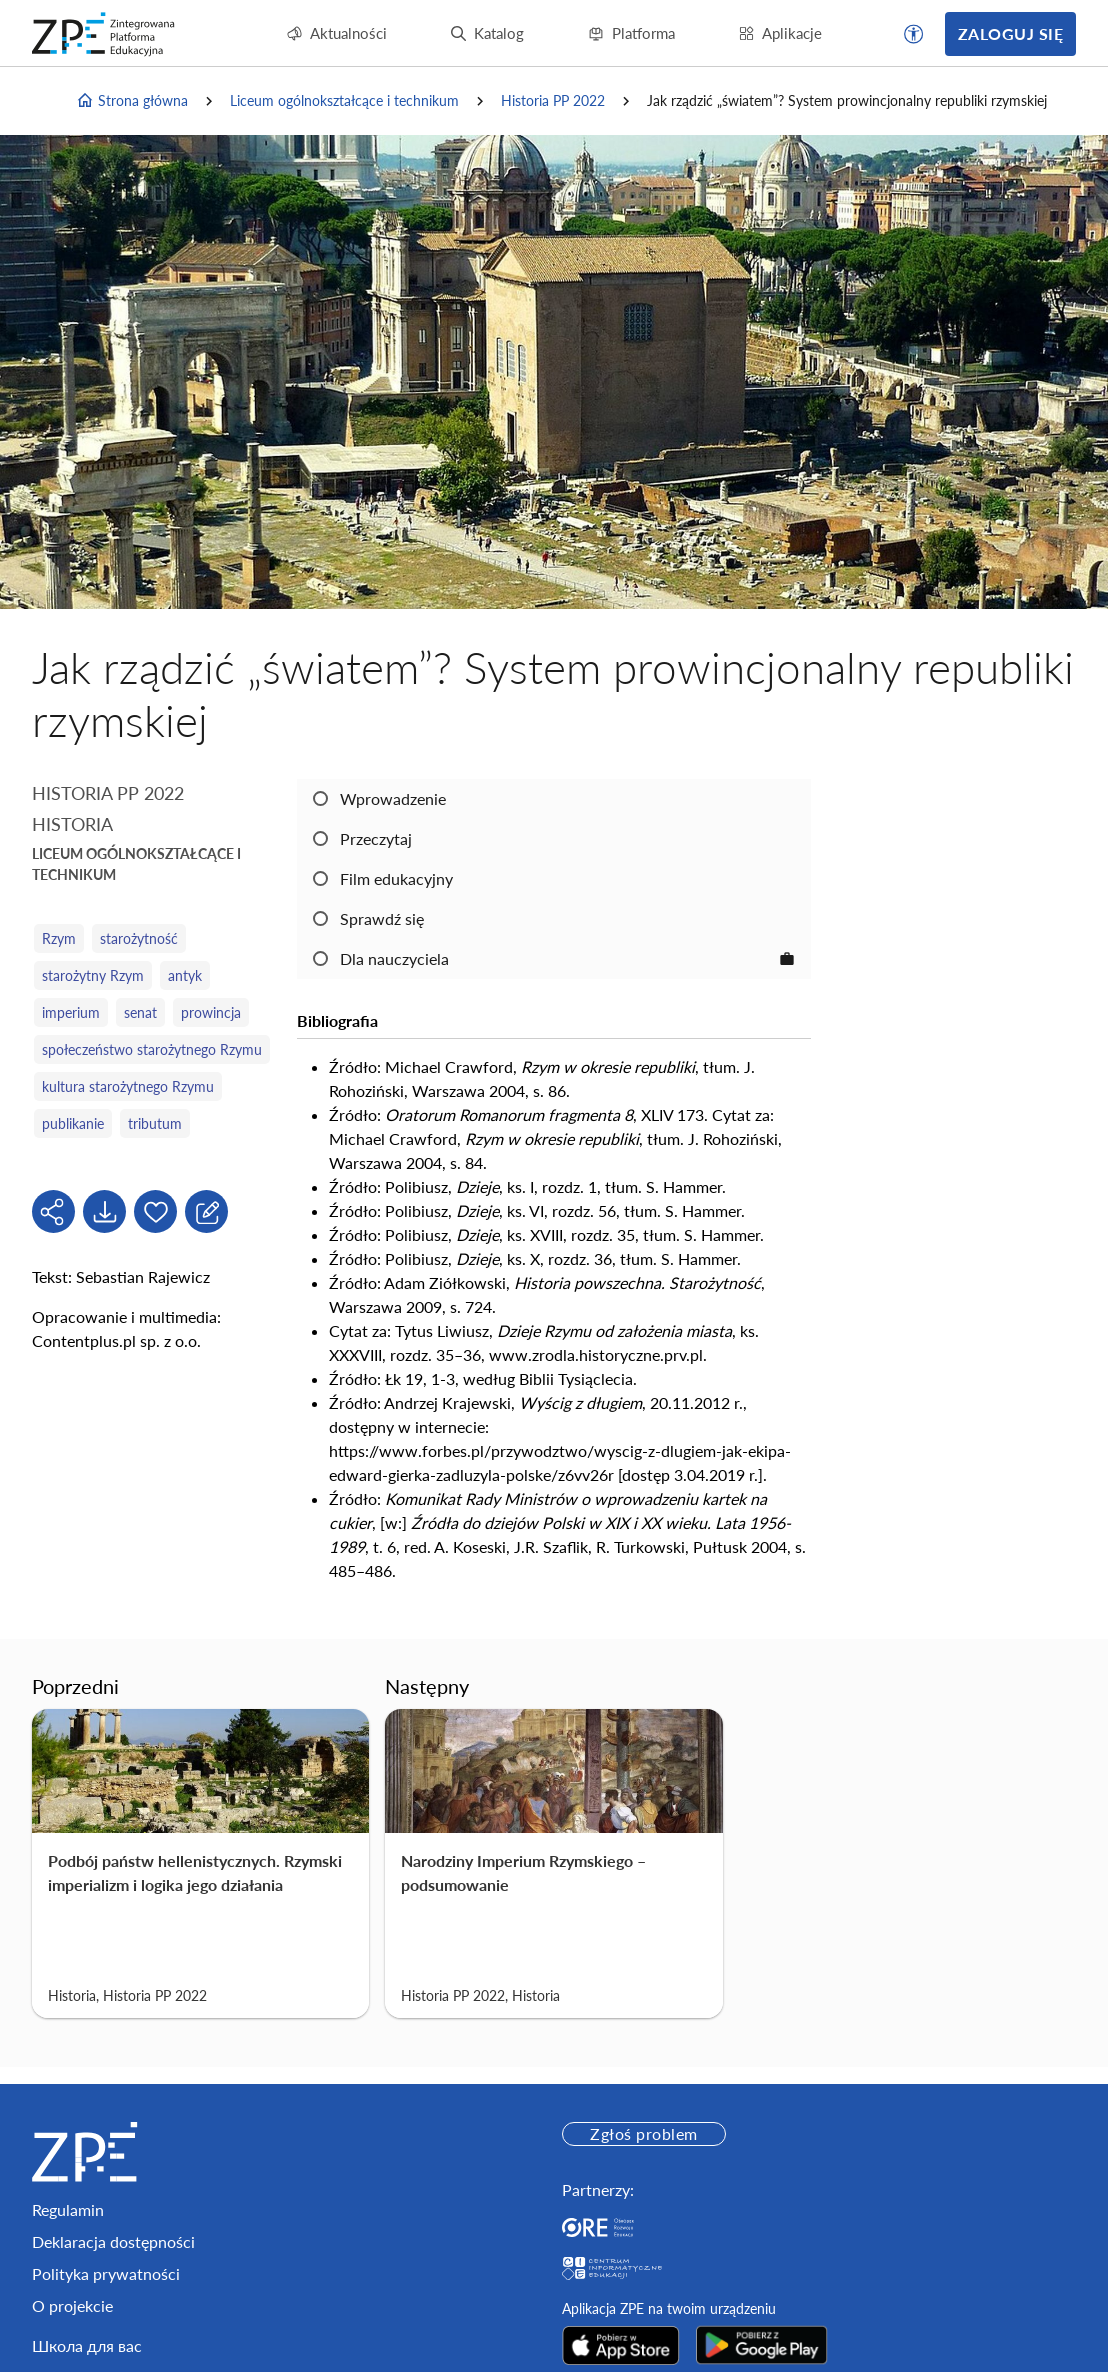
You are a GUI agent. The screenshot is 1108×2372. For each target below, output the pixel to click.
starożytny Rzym (93, 975)
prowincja (211, 1012)
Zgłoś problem (643, 2133)
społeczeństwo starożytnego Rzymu (152, 1049)
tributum (155, 1123)
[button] (914, 34)
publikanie (73, 1123)
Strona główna (132, 101)
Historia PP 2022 (553, 100)
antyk (185, 975)
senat (140, 1012)
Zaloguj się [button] (1010, 33)
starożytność (139, 938)
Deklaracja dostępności (113, 2241)
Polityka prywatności (106, 2273)
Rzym (59, 938)
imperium (71, 1012)
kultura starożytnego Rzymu (128, 1086)
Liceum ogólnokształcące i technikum (344, 100)
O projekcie (72, 2305)
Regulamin (68, 2209)
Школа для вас (87, 2345)
